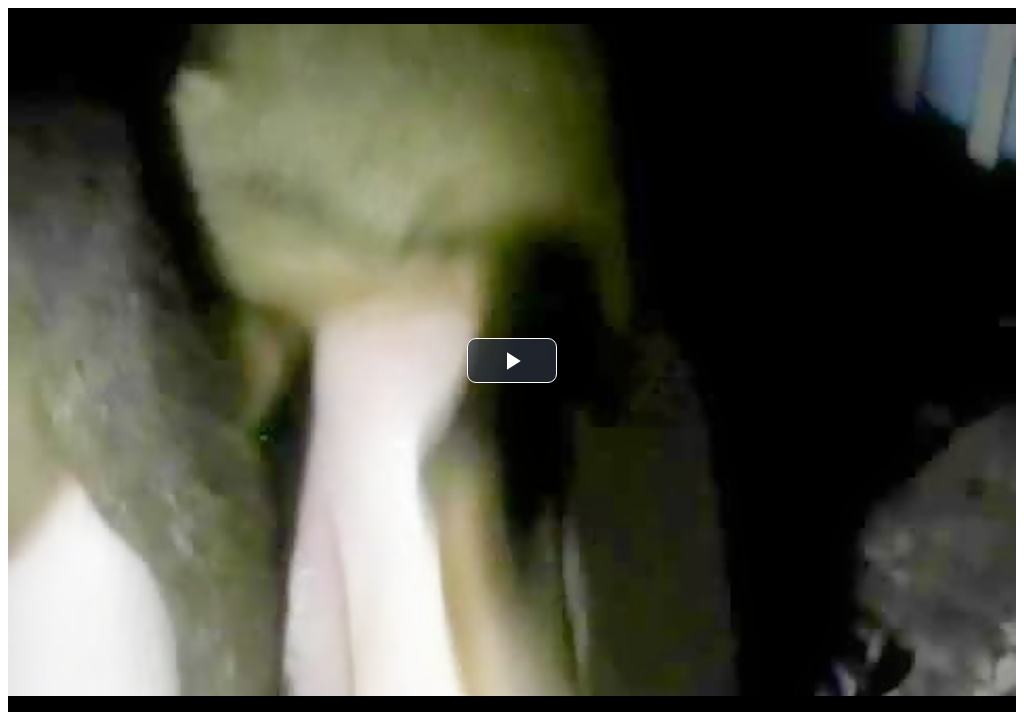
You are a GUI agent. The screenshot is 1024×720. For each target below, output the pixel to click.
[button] (512, 360)
